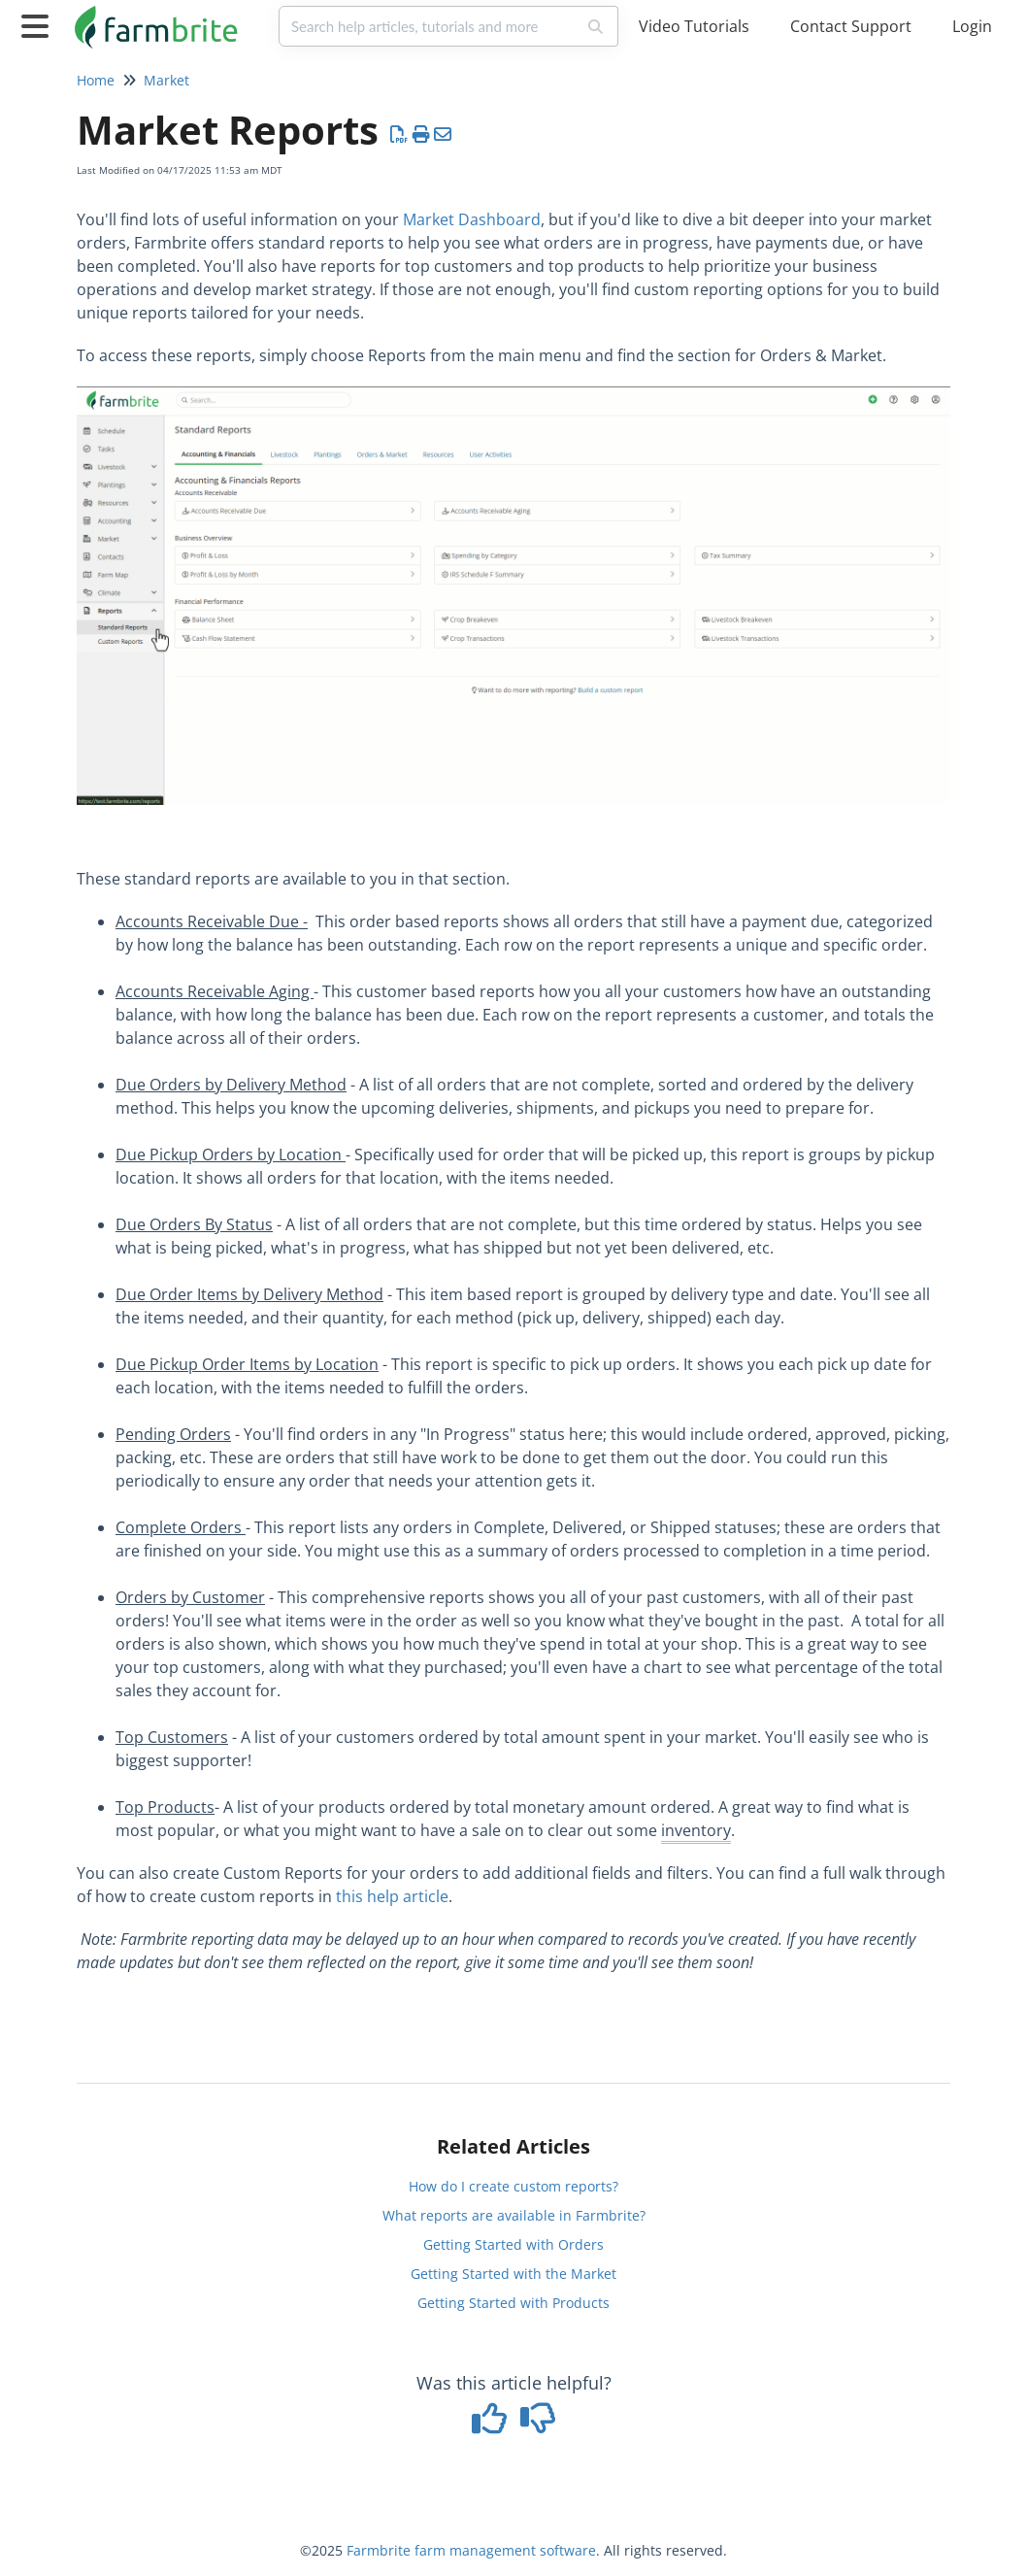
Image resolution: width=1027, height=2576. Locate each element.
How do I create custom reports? (513, 2186)
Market (166, 80)
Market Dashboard (472, 219)
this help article (392, 1896)
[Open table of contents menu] (39, 24)
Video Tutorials (694, 26)
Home (96, 80)
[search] (428, 26)
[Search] (596, 26)
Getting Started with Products (513, 2302)
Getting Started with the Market (513, 2273)
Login (972, 26)
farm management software (505, 2550)
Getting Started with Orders (513, 2244)
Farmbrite (379, 2550)
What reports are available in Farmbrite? (514, 2215)
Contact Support (850, 26)
